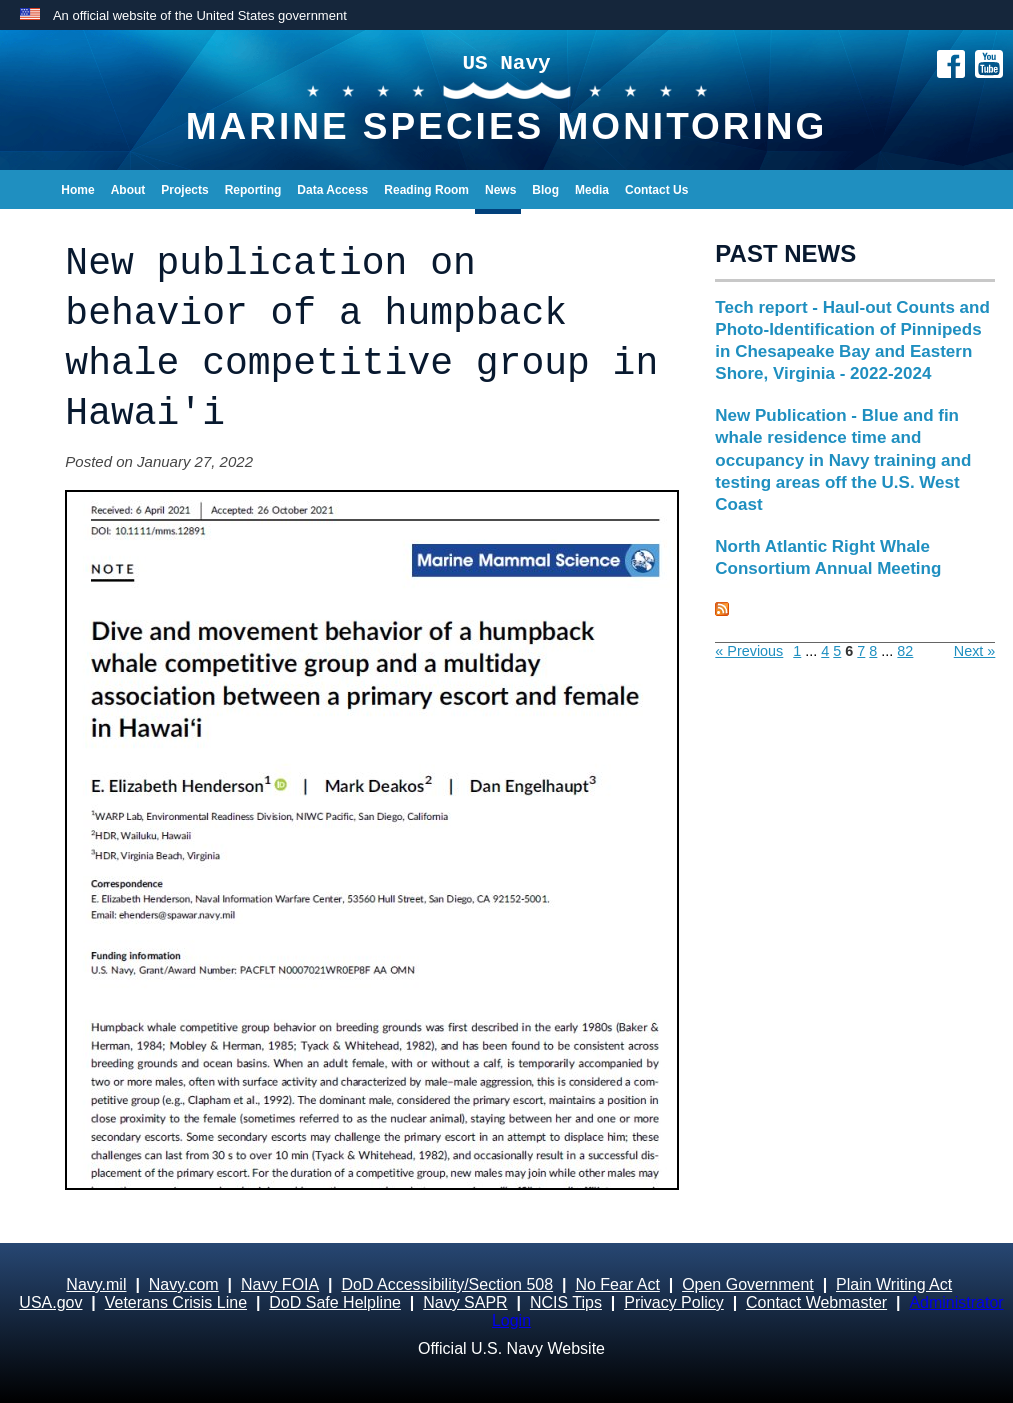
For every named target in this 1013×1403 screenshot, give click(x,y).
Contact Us (656, 190)
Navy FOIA (280, 1284)
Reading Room (426, 190)
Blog (545, 190)
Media (592, 190)
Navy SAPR (465, 1302)
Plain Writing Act (894, 1284)
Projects (184, 190)
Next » (975, 651)
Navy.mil (96, 1284)
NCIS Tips (566, 1302)
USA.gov (50, 1302)
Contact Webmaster (816, 1302)
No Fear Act (617, 1284)
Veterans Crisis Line (176, 1302)
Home (77, 190)
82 (905, 651)
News (500, 190)
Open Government (748, 1284)
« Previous (749, 651)
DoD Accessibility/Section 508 (447, 1284)
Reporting (253, 190)
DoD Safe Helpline (335, 1302)
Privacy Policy (674, 1302)
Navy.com (184, 1284)
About (128, 190)
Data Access (332, 190)
